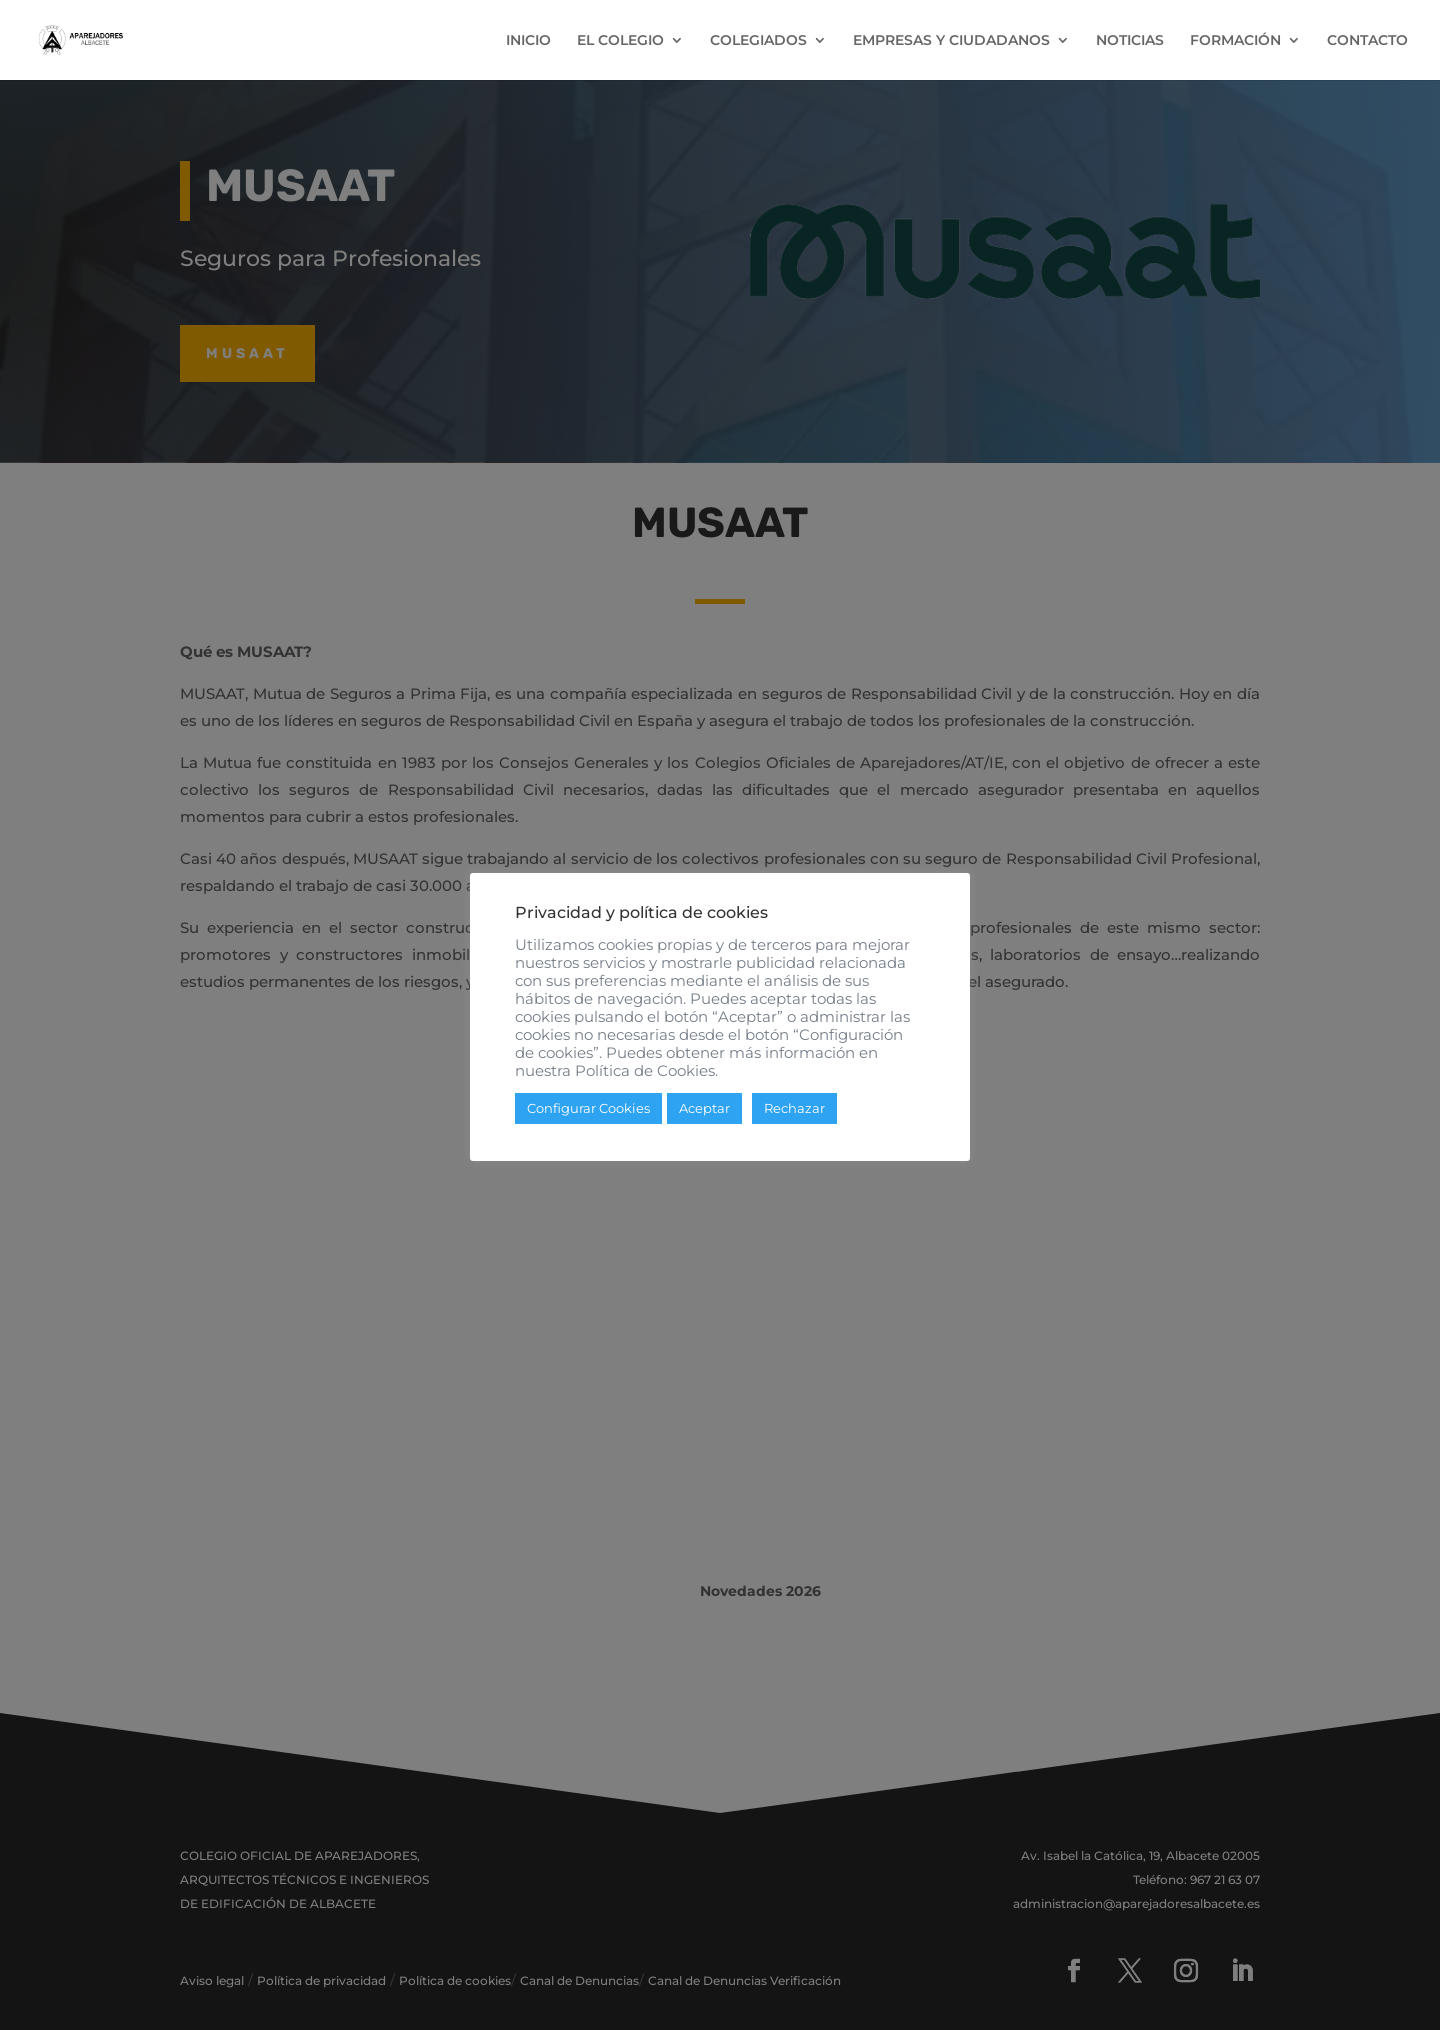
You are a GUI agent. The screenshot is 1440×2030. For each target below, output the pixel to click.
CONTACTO (1367, 41)
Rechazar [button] (794, 1108)
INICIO (528, 41)
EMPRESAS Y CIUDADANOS (951, 41)
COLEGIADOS (758, 41)
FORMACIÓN (1235, 41)
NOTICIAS (1130, 41)
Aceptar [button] (704, 1108)
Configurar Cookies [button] (588, 1108)
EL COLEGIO (620, 41)
